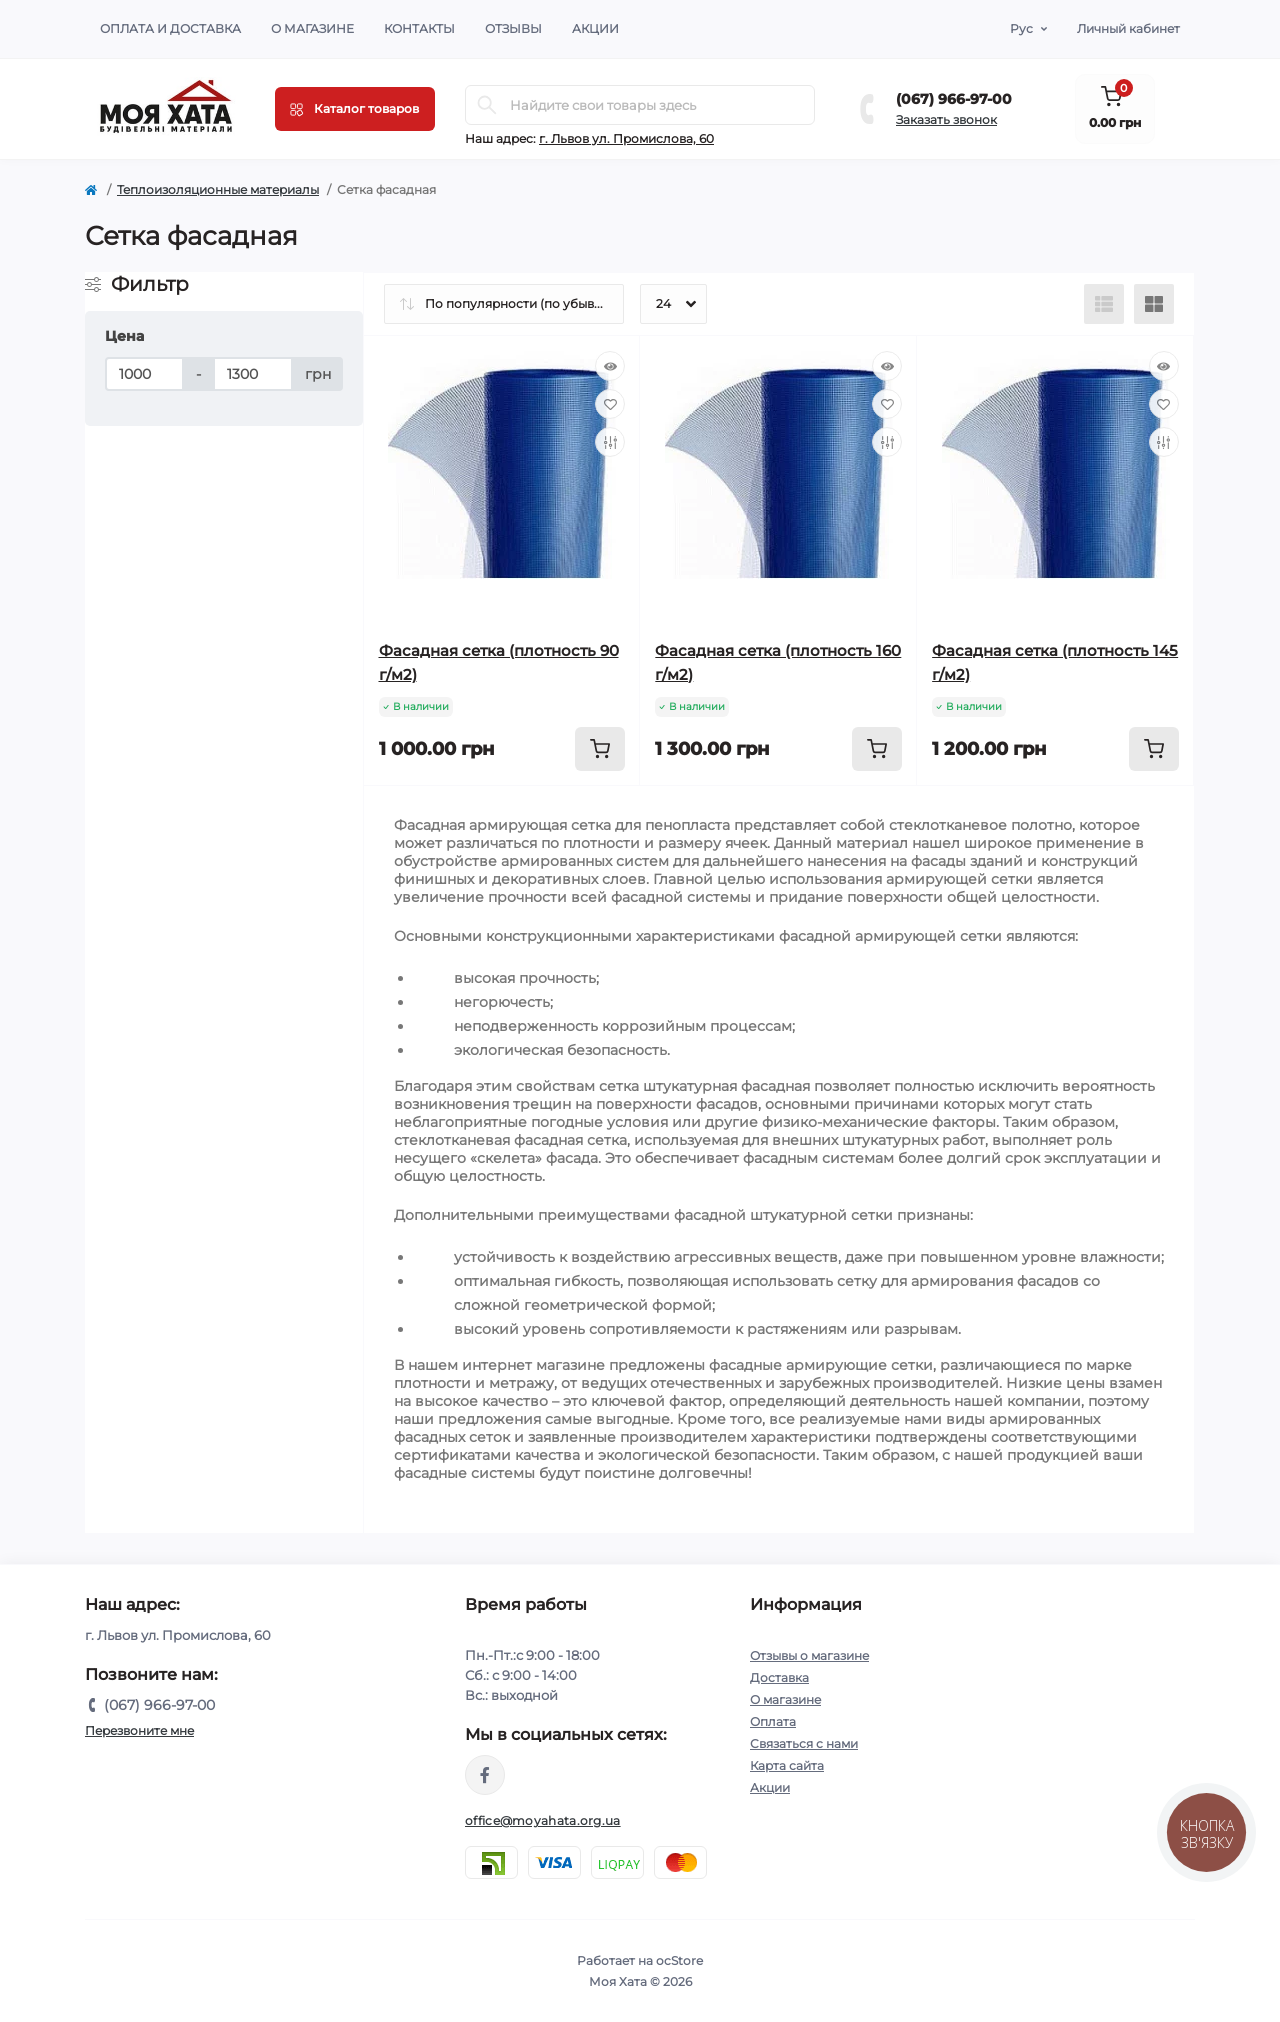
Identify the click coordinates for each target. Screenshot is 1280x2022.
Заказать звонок (946, 119)
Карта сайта (787, 1765)
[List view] (1104, 304)
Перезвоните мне (139, 1730)
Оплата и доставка (170, 28)
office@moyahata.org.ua (543, 1820)
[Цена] (144, 374)
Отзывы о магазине (809, 1655)
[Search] (487, 105)
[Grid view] (1154, 304)
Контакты (419, 28)
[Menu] (355, 109)
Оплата (773, 1721)
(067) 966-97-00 (954, 99)
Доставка (779, 1677)
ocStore (679, 1960)
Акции (595, 28)
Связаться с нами (804, 1743)
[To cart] (600, 749)
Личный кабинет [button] (1128, 28)
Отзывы (513, 28)
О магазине (312, 28)
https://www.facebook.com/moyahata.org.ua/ (485, 1775)
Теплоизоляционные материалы (218, 189)
